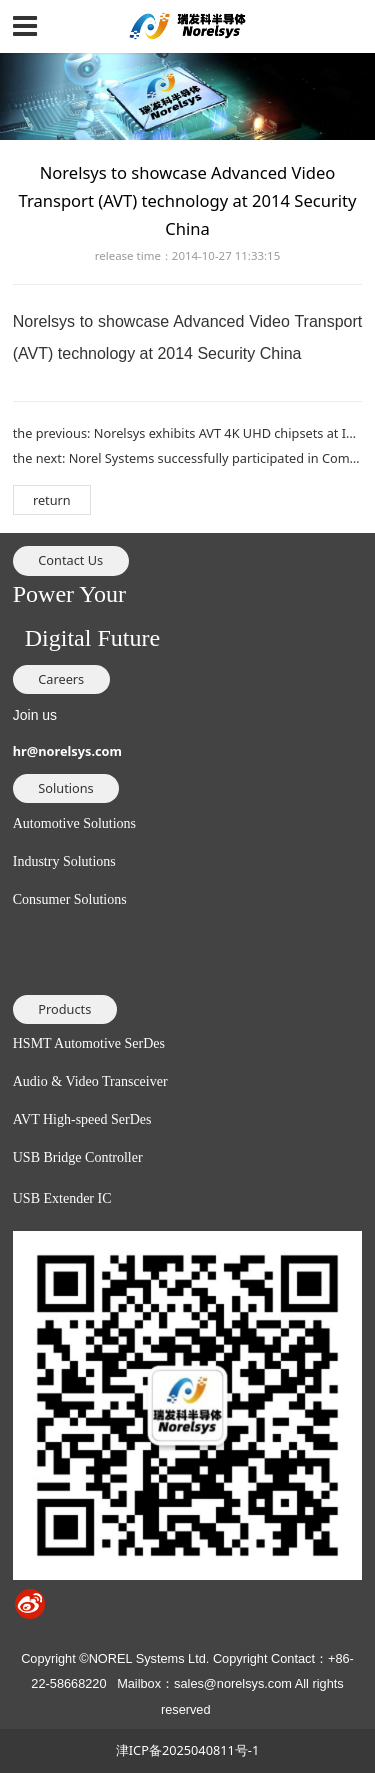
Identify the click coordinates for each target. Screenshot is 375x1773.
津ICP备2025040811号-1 (187, 1750)
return (52, 500)
